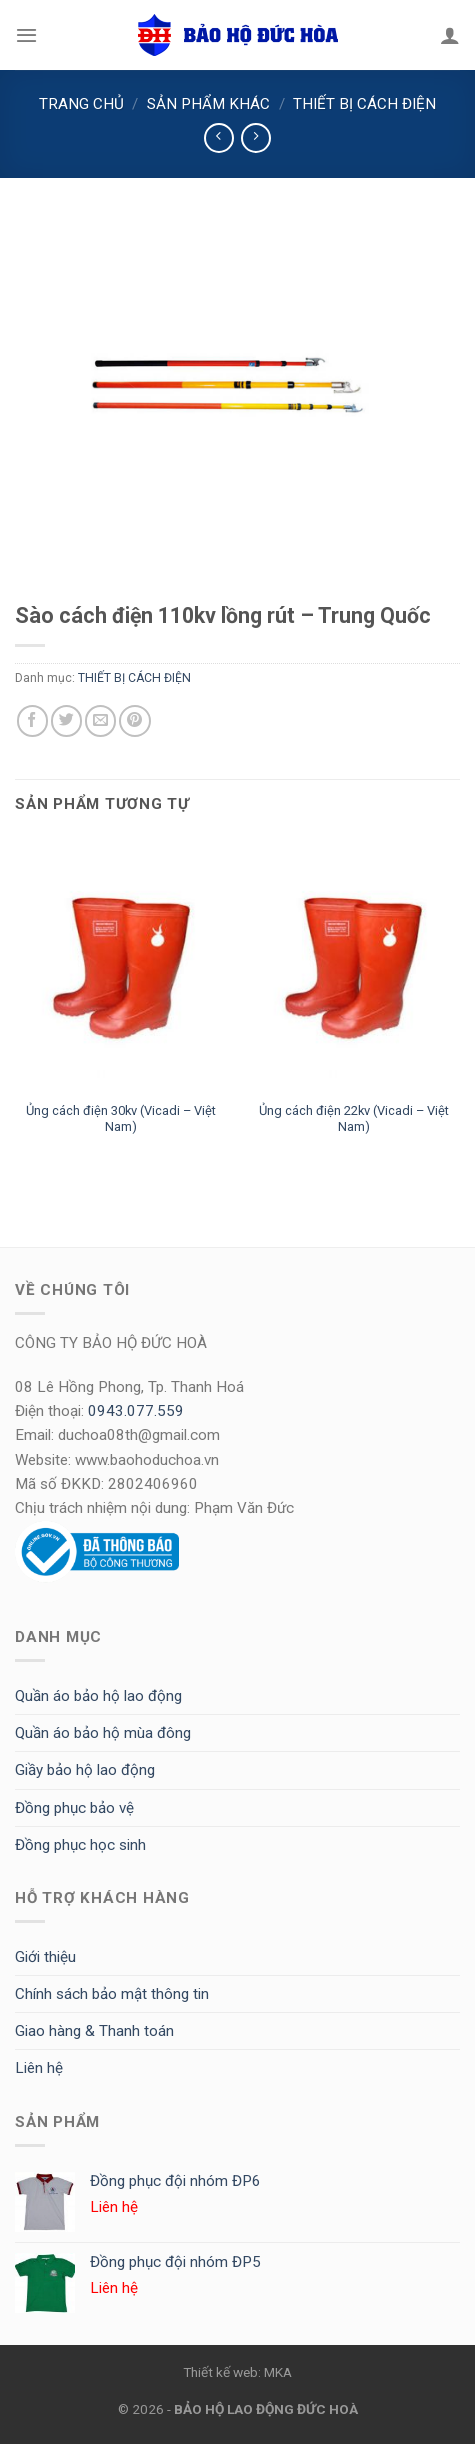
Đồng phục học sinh (80, 1845)
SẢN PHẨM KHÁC (208, 104)
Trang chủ (81, 104)
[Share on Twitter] (66, 720)
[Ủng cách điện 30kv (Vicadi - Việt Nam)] (121, 963)
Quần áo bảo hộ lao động (98, 1696)
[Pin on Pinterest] (134, 720)
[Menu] (26, 35)
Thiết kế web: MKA (237, 2372)
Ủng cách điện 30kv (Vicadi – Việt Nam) (121, 1119)
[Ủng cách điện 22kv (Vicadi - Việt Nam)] (353, 963)
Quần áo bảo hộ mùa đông (103, 1733)
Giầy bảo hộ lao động (85, 1770)
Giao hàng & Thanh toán (94, 2031)
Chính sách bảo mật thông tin (112, 1994)
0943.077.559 (136, 1411)
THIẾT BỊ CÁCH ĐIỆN (364, 104)
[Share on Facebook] (32, 720)
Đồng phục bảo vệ (74, 1808)
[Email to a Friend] (100, 720)
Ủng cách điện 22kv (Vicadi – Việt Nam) (354, 1119)
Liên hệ (39, 2068)
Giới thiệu (45, 1957)
